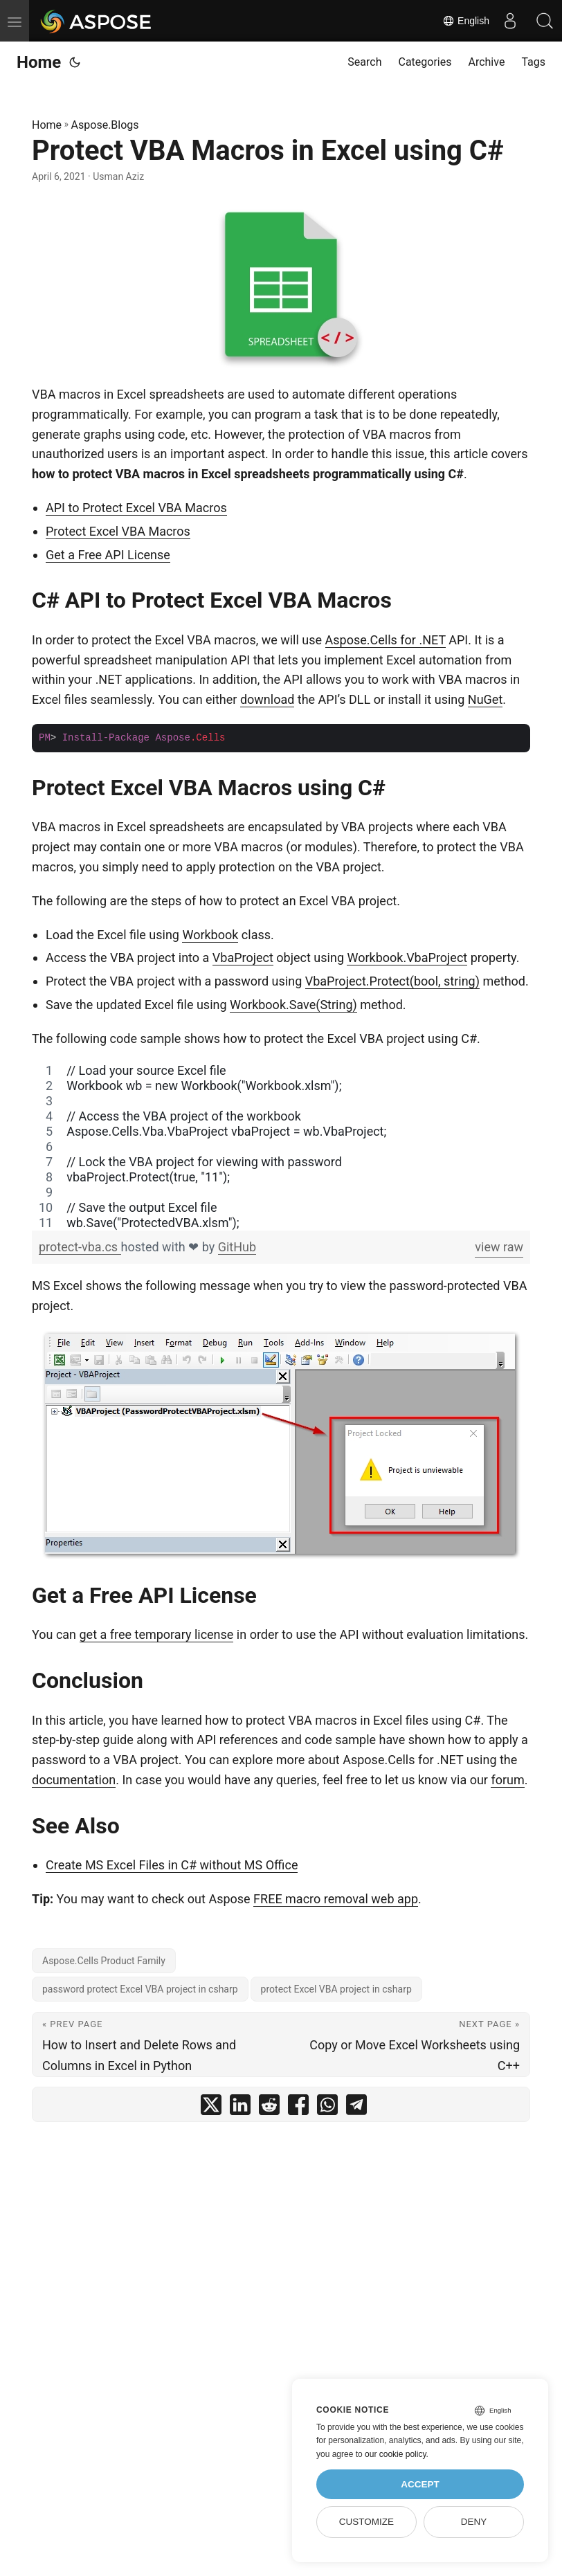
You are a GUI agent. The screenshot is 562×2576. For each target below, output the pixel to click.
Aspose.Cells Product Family (103, 1960)
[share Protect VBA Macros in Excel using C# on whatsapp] (327, 2107)
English (465, 21)
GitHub (237, 1247)
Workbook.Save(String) (293, 1004)
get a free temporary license (157, 1634)
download (267, 699)
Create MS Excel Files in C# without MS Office (172, 1865)
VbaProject (242, 957)
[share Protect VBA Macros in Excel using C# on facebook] (298, 2107)
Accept (420, 2484)
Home (39, 62)
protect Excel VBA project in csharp (336, 1989)
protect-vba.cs (80, 1247)
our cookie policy (395, 2454)
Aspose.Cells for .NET (385, 640)
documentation (74, 1779)
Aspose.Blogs (105, 124)
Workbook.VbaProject (407, 957)
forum (507, 1779)
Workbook (210, 934)
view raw (499, 1247)
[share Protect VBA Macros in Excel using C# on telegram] (356, 2107)
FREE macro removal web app (335, 1899)
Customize (366, 2521)
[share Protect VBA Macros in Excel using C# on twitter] (211, 2107)
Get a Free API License (108, 554)
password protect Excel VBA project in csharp (140, 1989)
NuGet (485, 699)
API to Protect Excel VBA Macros (136, 507)
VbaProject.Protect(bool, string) (392, 981)
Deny (474, 2521)
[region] (281, 1147)
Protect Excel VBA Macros (118, 531)
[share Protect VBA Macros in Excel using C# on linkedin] (240, 2107)
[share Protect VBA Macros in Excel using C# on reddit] (269, 2107)
